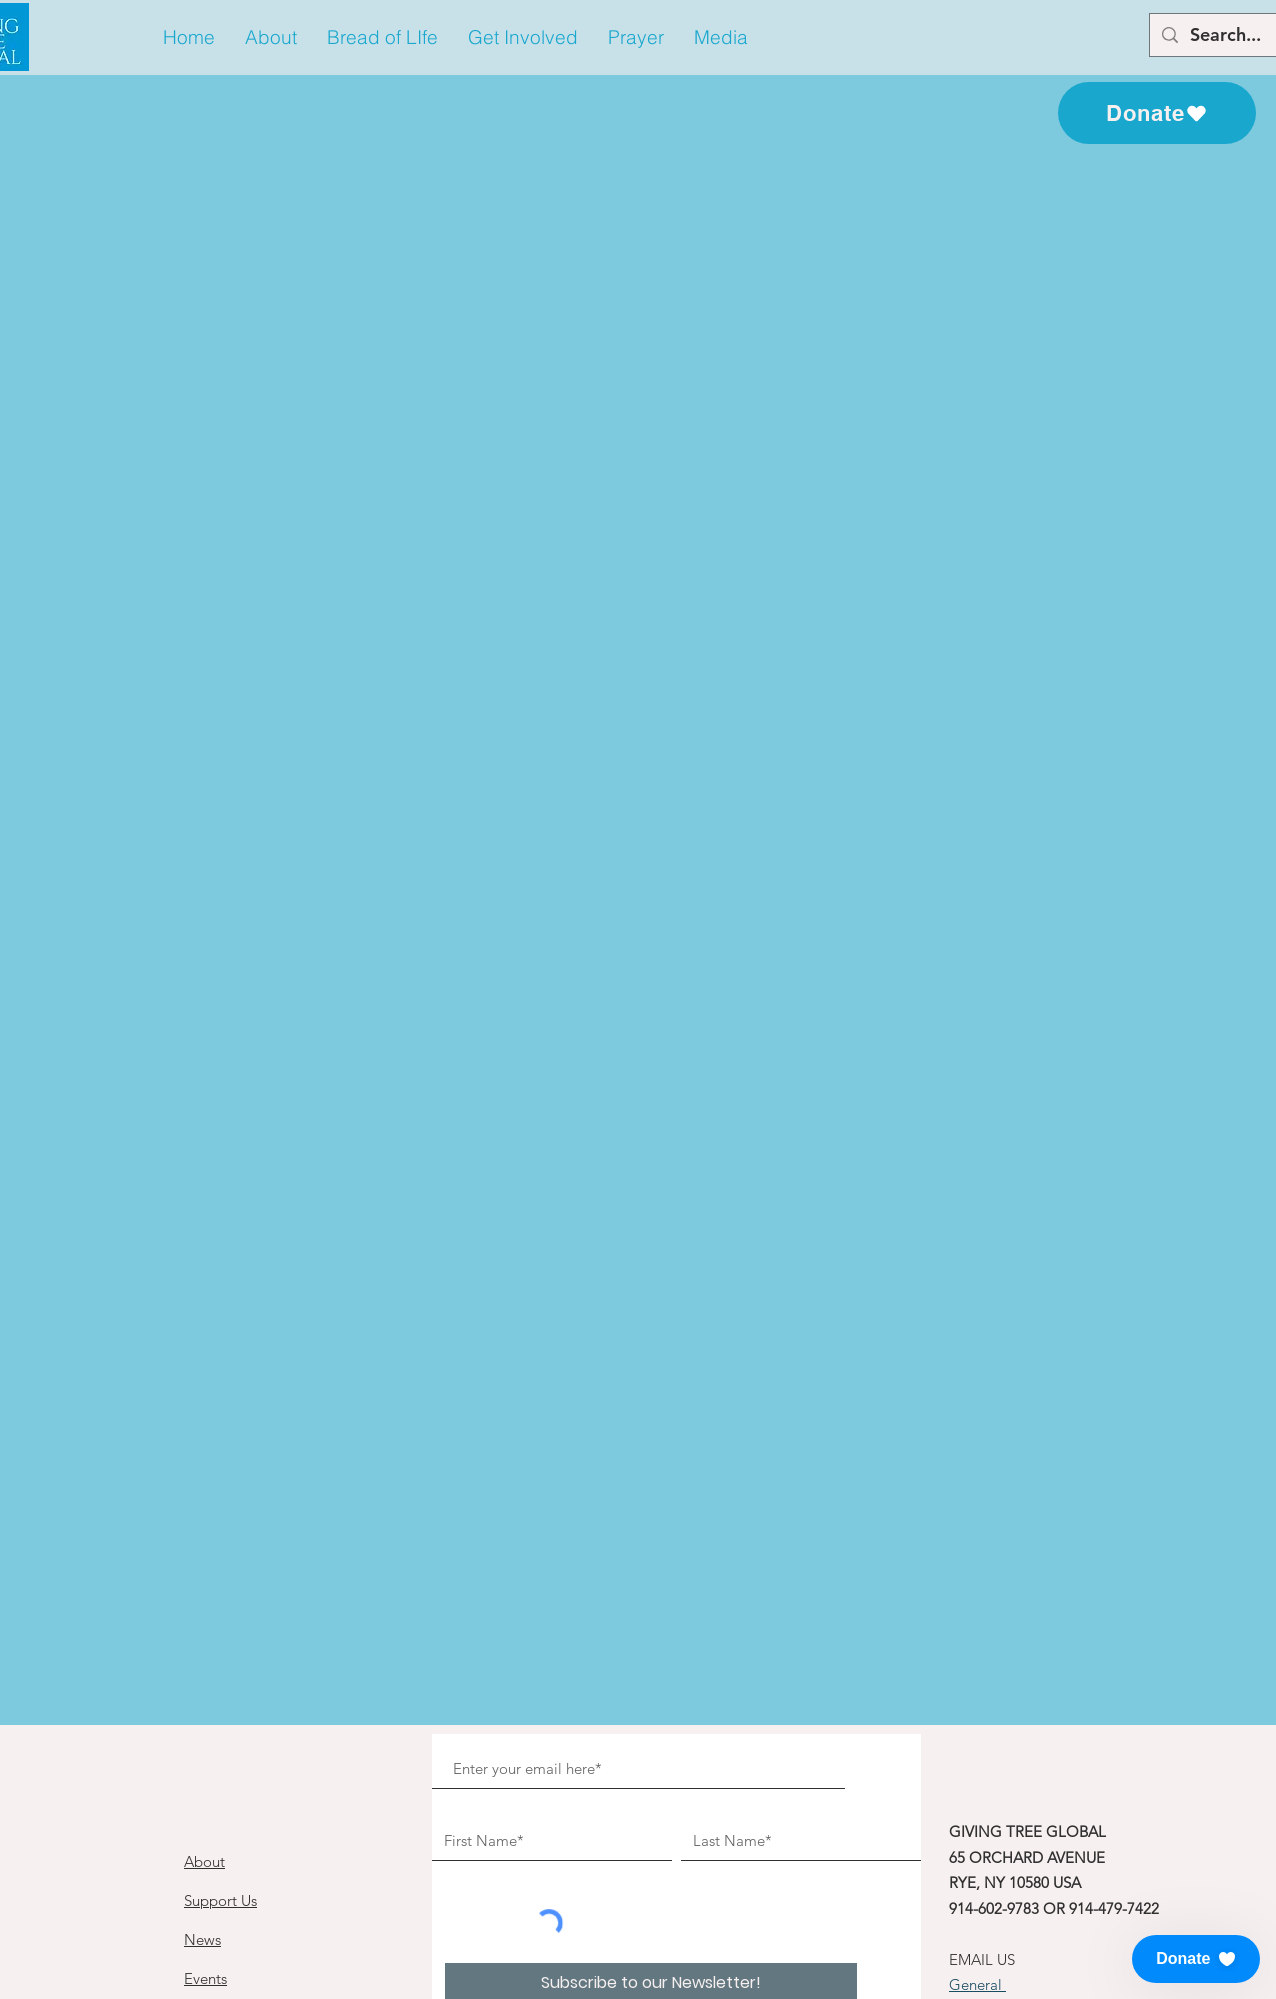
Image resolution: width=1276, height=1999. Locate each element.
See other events (638, 500)
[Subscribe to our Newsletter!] (651, 1731)
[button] (271, 37)
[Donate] (1157, 113)
